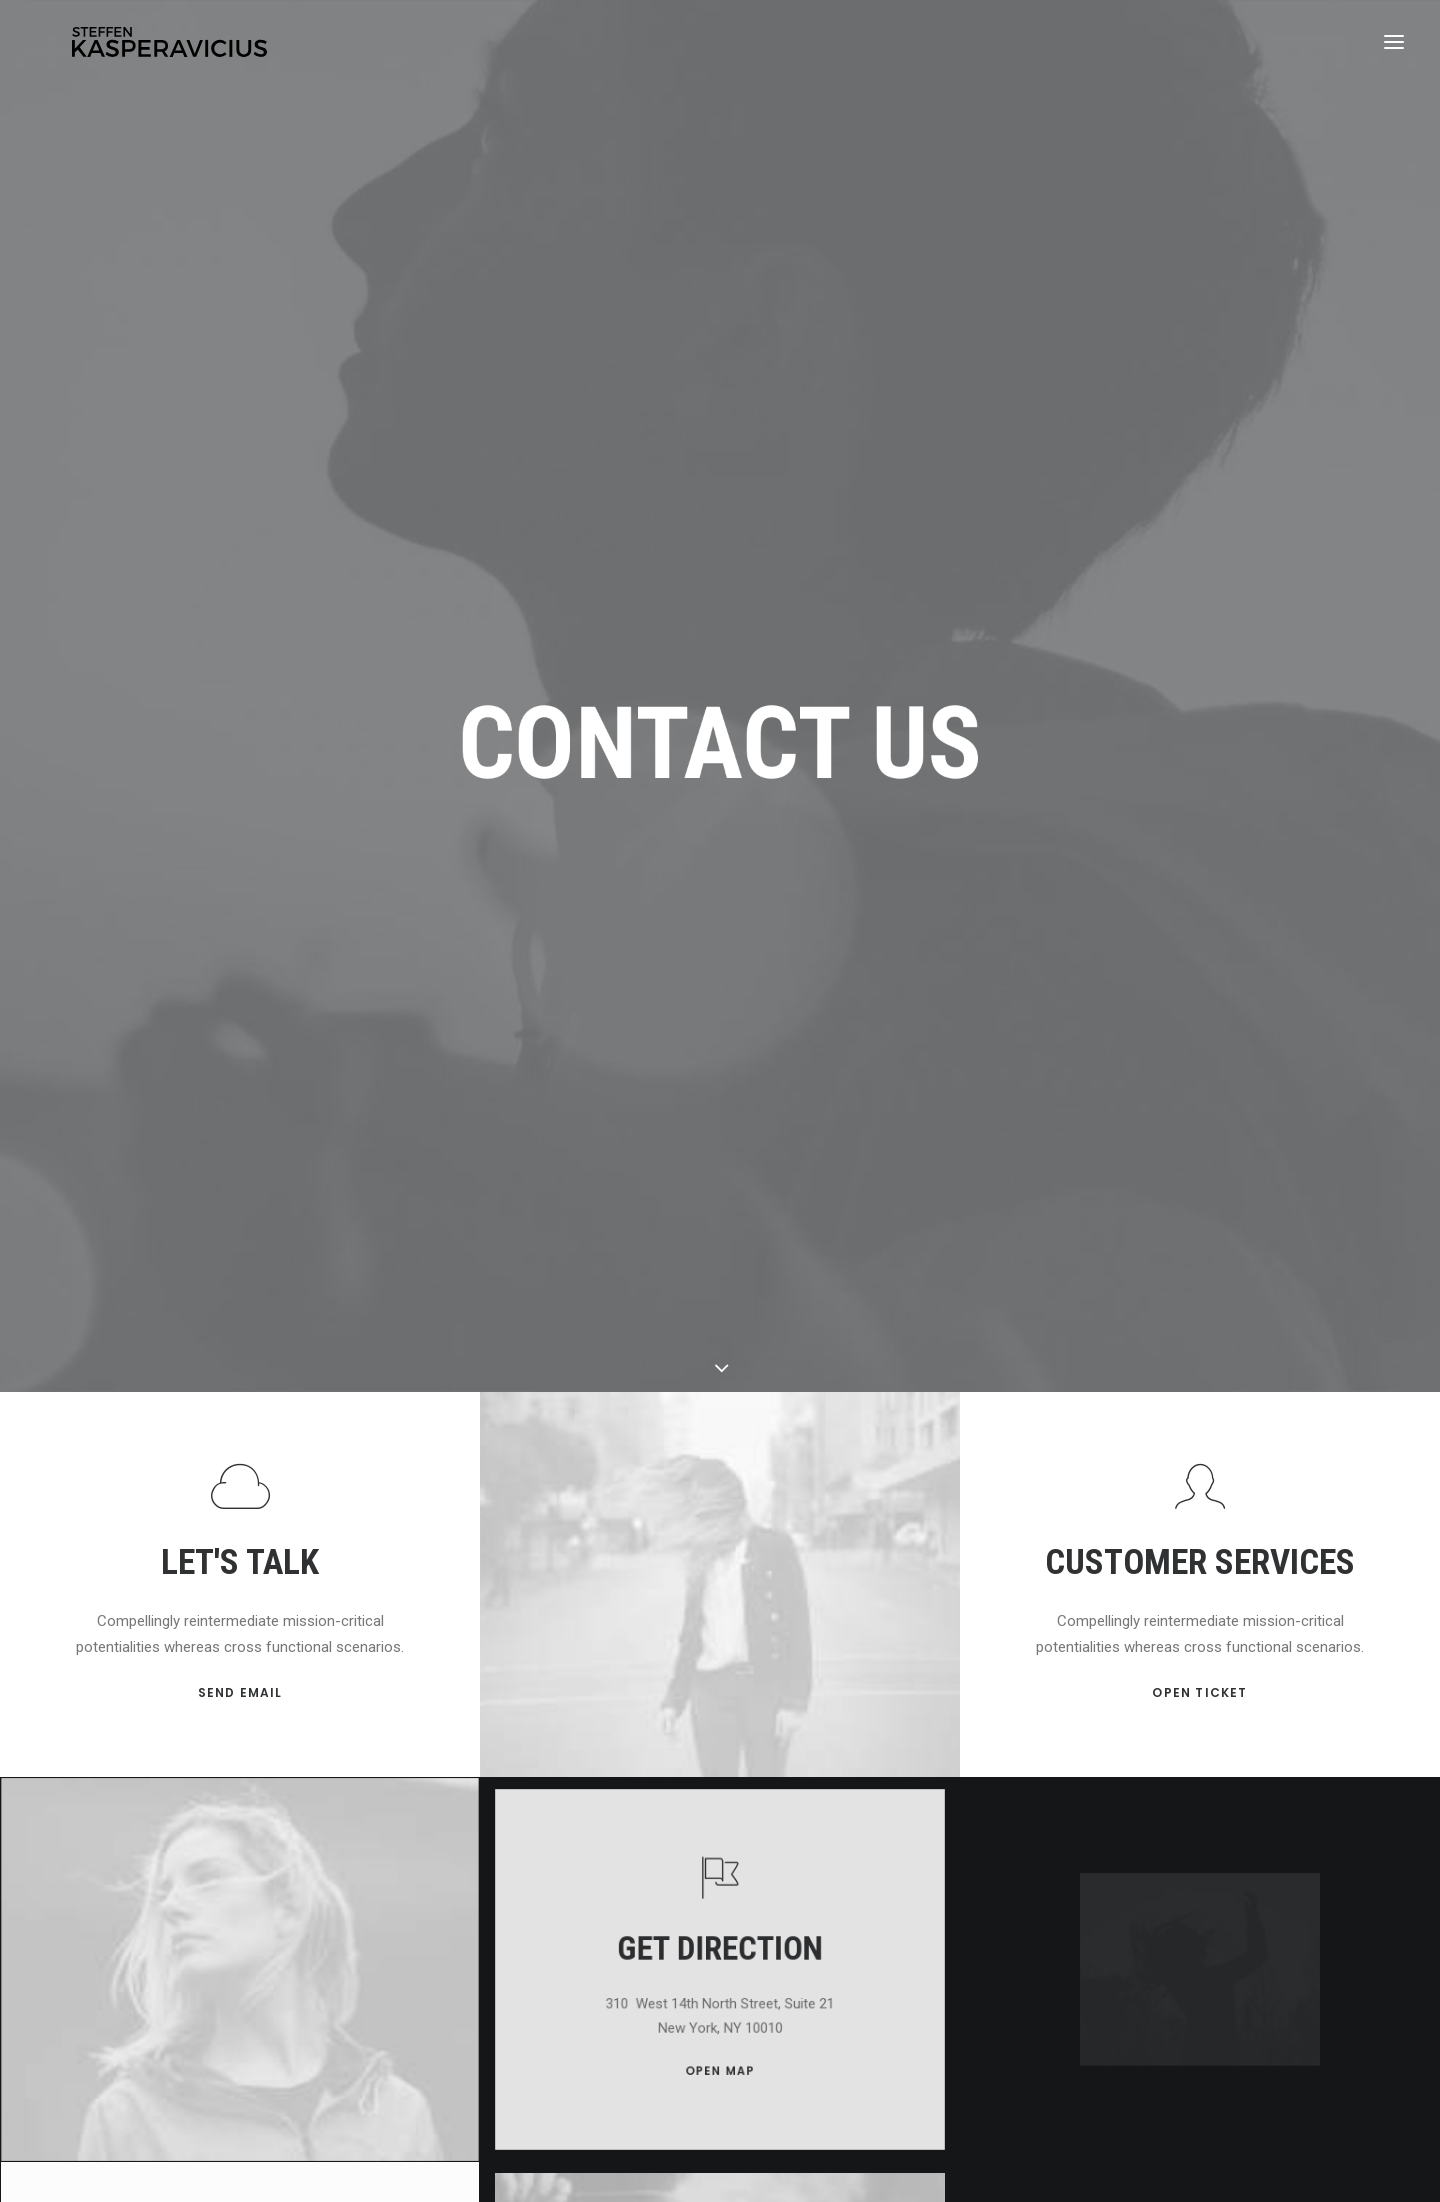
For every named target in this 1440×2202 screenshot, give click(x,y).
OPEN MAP (720, 1926)
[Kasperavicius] (172, 48)
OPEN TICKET (1200, 1572)
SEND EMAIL (240, 1573)
